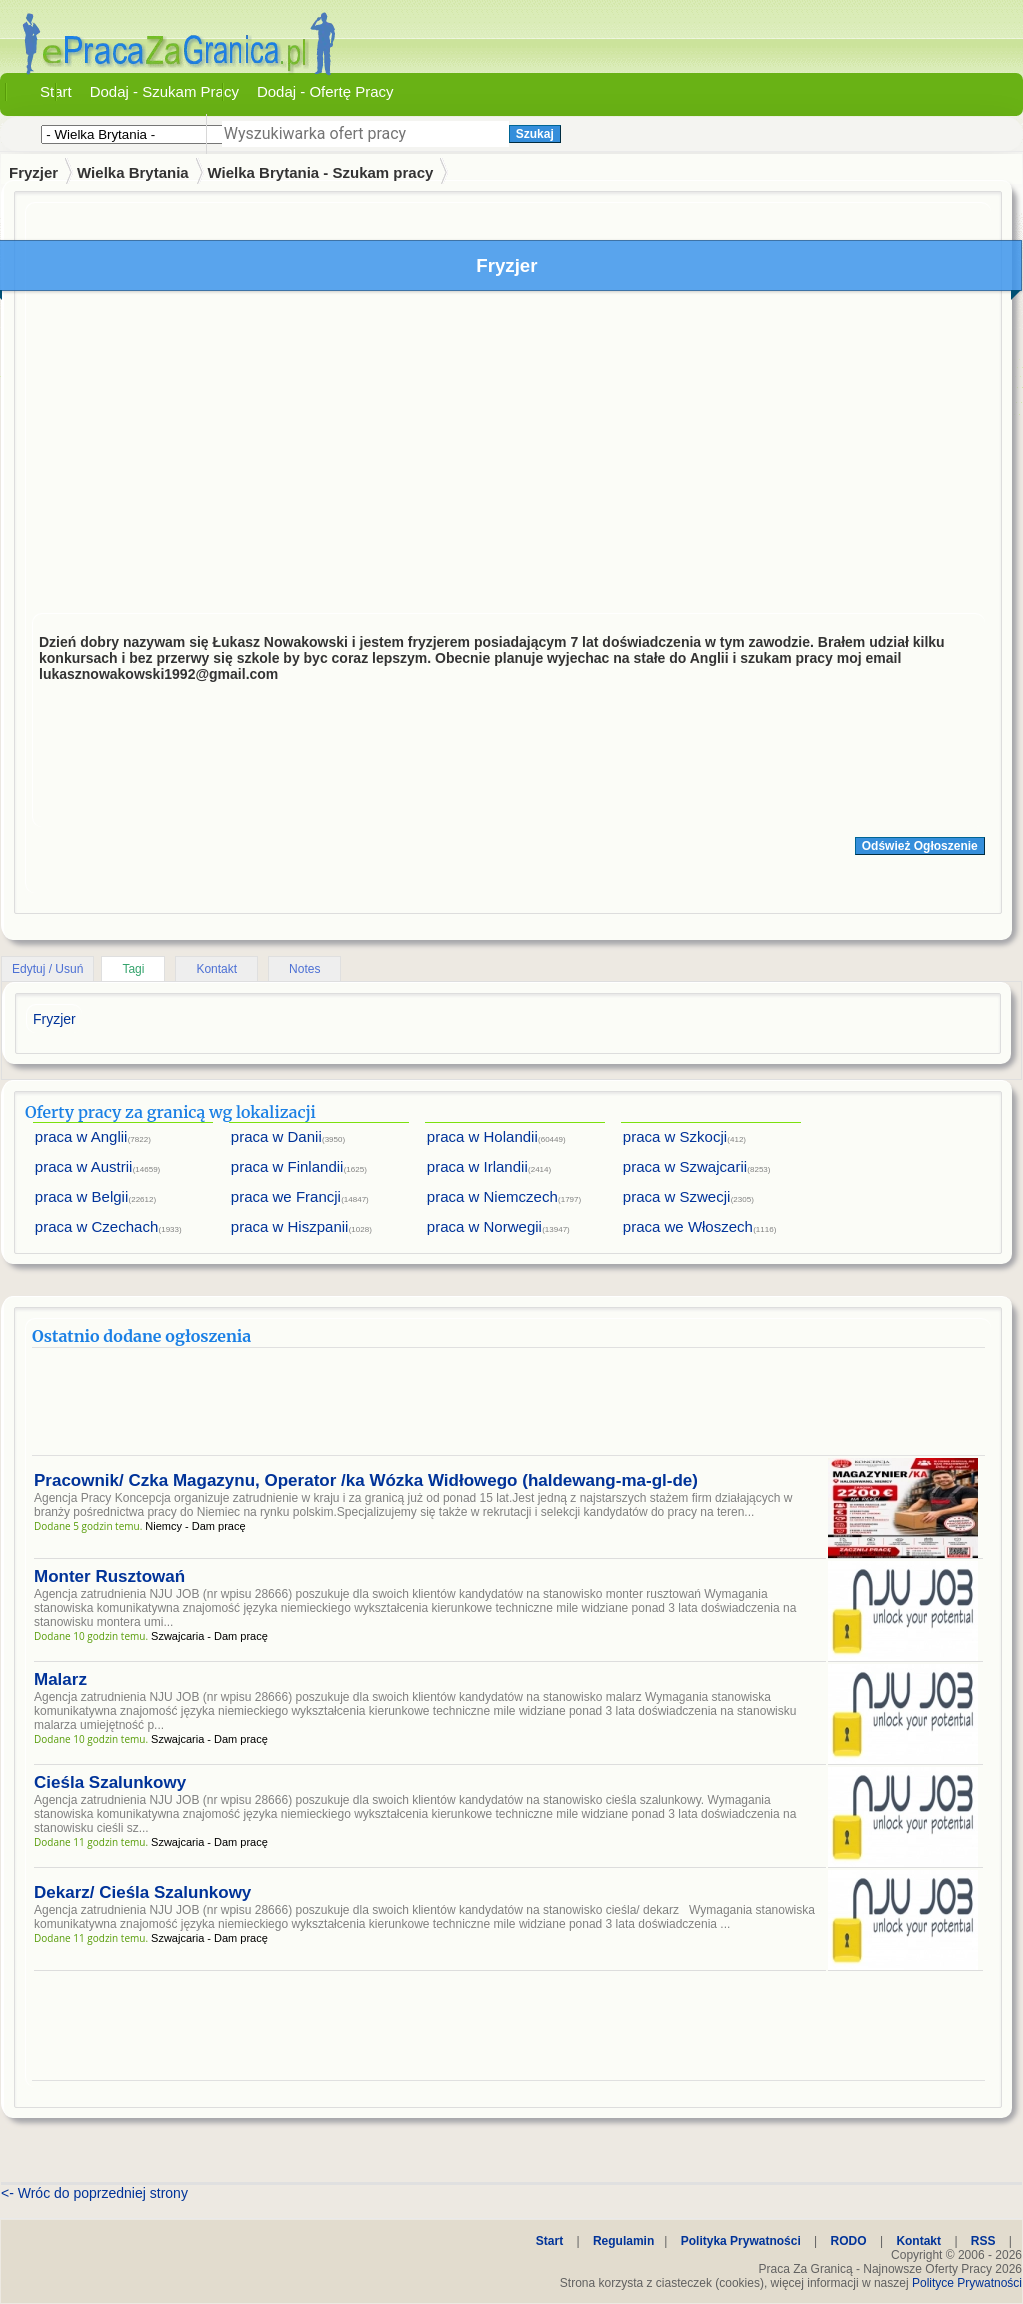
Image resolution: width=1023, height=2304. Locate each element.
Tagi (133, 969)
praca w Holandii (482, 1136)
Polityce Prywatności (967, 2283)
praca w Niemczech (492, 1196)
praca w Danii (276, 1136)
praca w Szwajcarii (685, 1166)
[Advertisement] (508, 457)
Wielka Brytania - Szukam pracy (321, 172)
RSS (983, 2241)
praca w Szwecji (677, 1196)
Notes (304, 969)
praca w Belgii (81, 1196)
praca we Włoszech (688, 1226)
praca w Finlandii (287, 1166)
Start (56, 91)
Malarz (60, 1679)
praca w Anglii (81, 1136)
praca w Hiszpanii (290, 1226)
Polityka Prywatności (741, 2241)
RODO (849, 2241)
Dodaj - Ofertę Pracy (325, 91)
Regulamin (623, 2241)
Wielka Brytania (133, 172)
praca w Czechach (96, 1226)
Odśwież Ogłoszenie (920, 846)
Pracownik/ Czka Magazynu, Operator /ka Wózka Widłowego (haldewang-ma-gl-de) (366, 1480)
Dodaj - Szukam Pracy (164, 91)
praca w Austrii (84, 1166)
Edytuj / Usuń (47, 969)
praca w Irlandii (477, 1166)
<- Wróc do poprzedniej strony (94, 2193)
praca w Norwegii (484, 1226)
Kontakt (216, 969)
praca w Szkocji (675, 1136)
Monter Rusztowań (109, 1576)
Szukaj (535, 134)
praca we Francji (286, 1196)
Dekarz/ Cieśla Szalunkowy (142, 1892)
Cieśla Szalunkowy (110, 1782)
